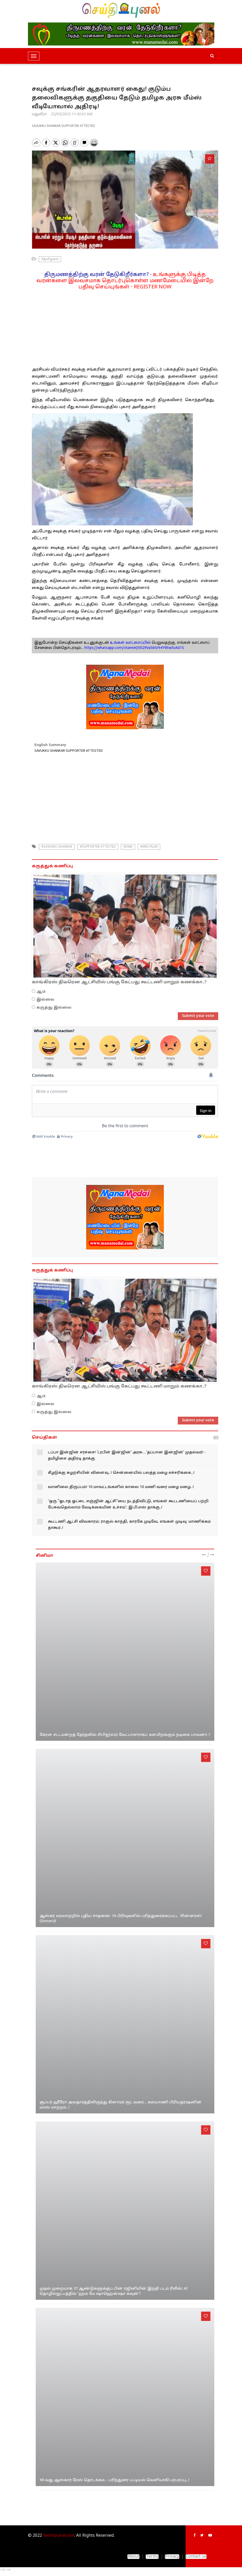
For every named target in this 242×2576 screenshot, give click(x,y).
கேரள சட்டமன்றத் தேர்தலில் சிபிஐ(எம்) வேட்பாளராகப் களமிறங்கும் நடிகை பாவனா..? (125, 1735)
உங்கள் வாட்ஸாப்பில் (130, 643)
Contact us (196, 2556)
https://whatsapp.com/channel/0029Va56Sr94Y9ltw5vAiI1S (134, 648)
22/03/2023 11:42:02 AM (71, 114)
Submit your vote (198, 1016)
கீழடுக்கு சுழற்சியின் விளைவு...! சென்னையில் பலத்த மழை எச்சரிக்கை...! (121, 1473)
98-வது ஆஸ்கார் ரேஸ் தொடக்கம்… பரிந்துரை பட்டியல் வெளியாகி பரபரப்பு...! (114, 2480)
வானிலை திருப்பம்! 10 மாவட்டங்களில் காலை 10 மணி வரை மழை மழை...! (121, 1487)
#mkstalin (149, 847)
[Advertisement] (125, 326)
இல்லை (45, 1000)
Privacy (172, 2556)
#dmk (128, 847)
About (133, 2556)
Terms (152, 2556)
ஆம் (41, 992)
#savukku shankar (56, 847)
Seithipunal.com (58, 2535)
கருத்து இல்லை (53, 1008)
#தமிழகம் (49, 259)
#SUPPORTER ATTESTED (98, 847)
